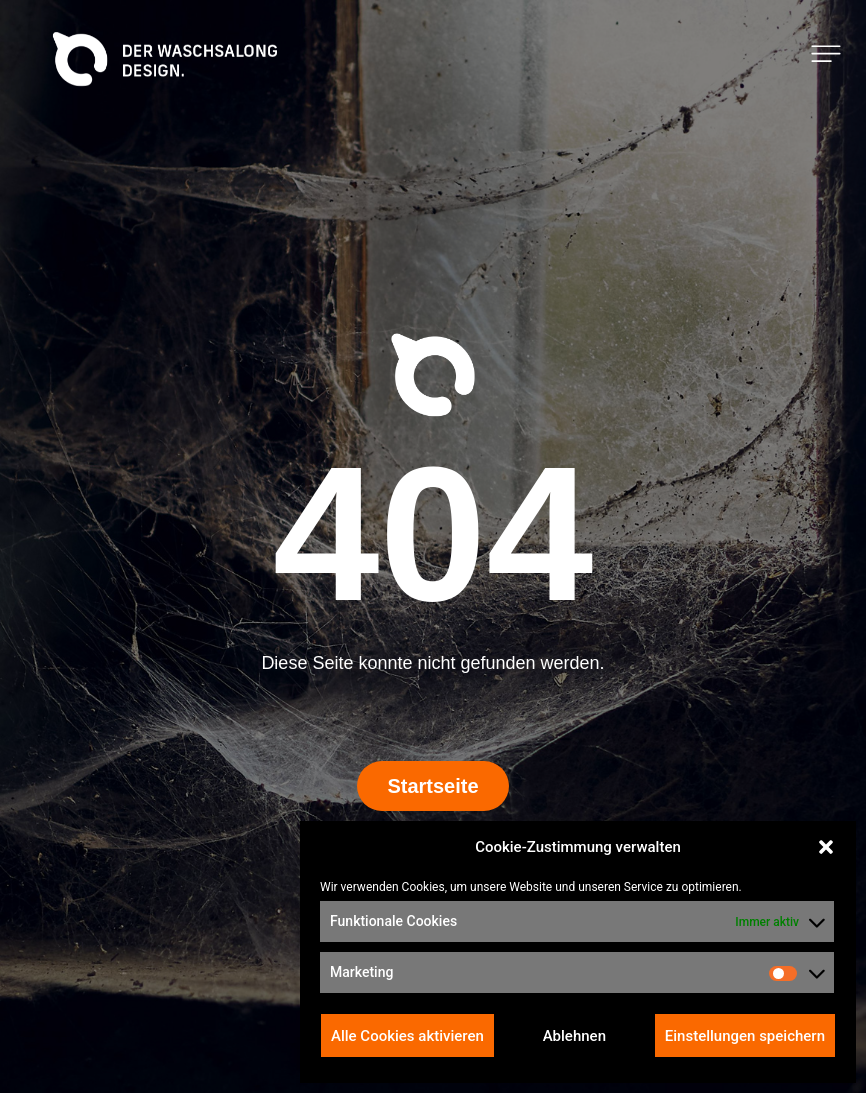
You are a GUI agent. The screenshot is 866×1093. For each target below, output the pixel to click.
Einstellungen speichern (745, 1036)
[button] (826, 847)
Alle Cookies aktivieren (407, 1036)
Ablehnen (574, 1036)
